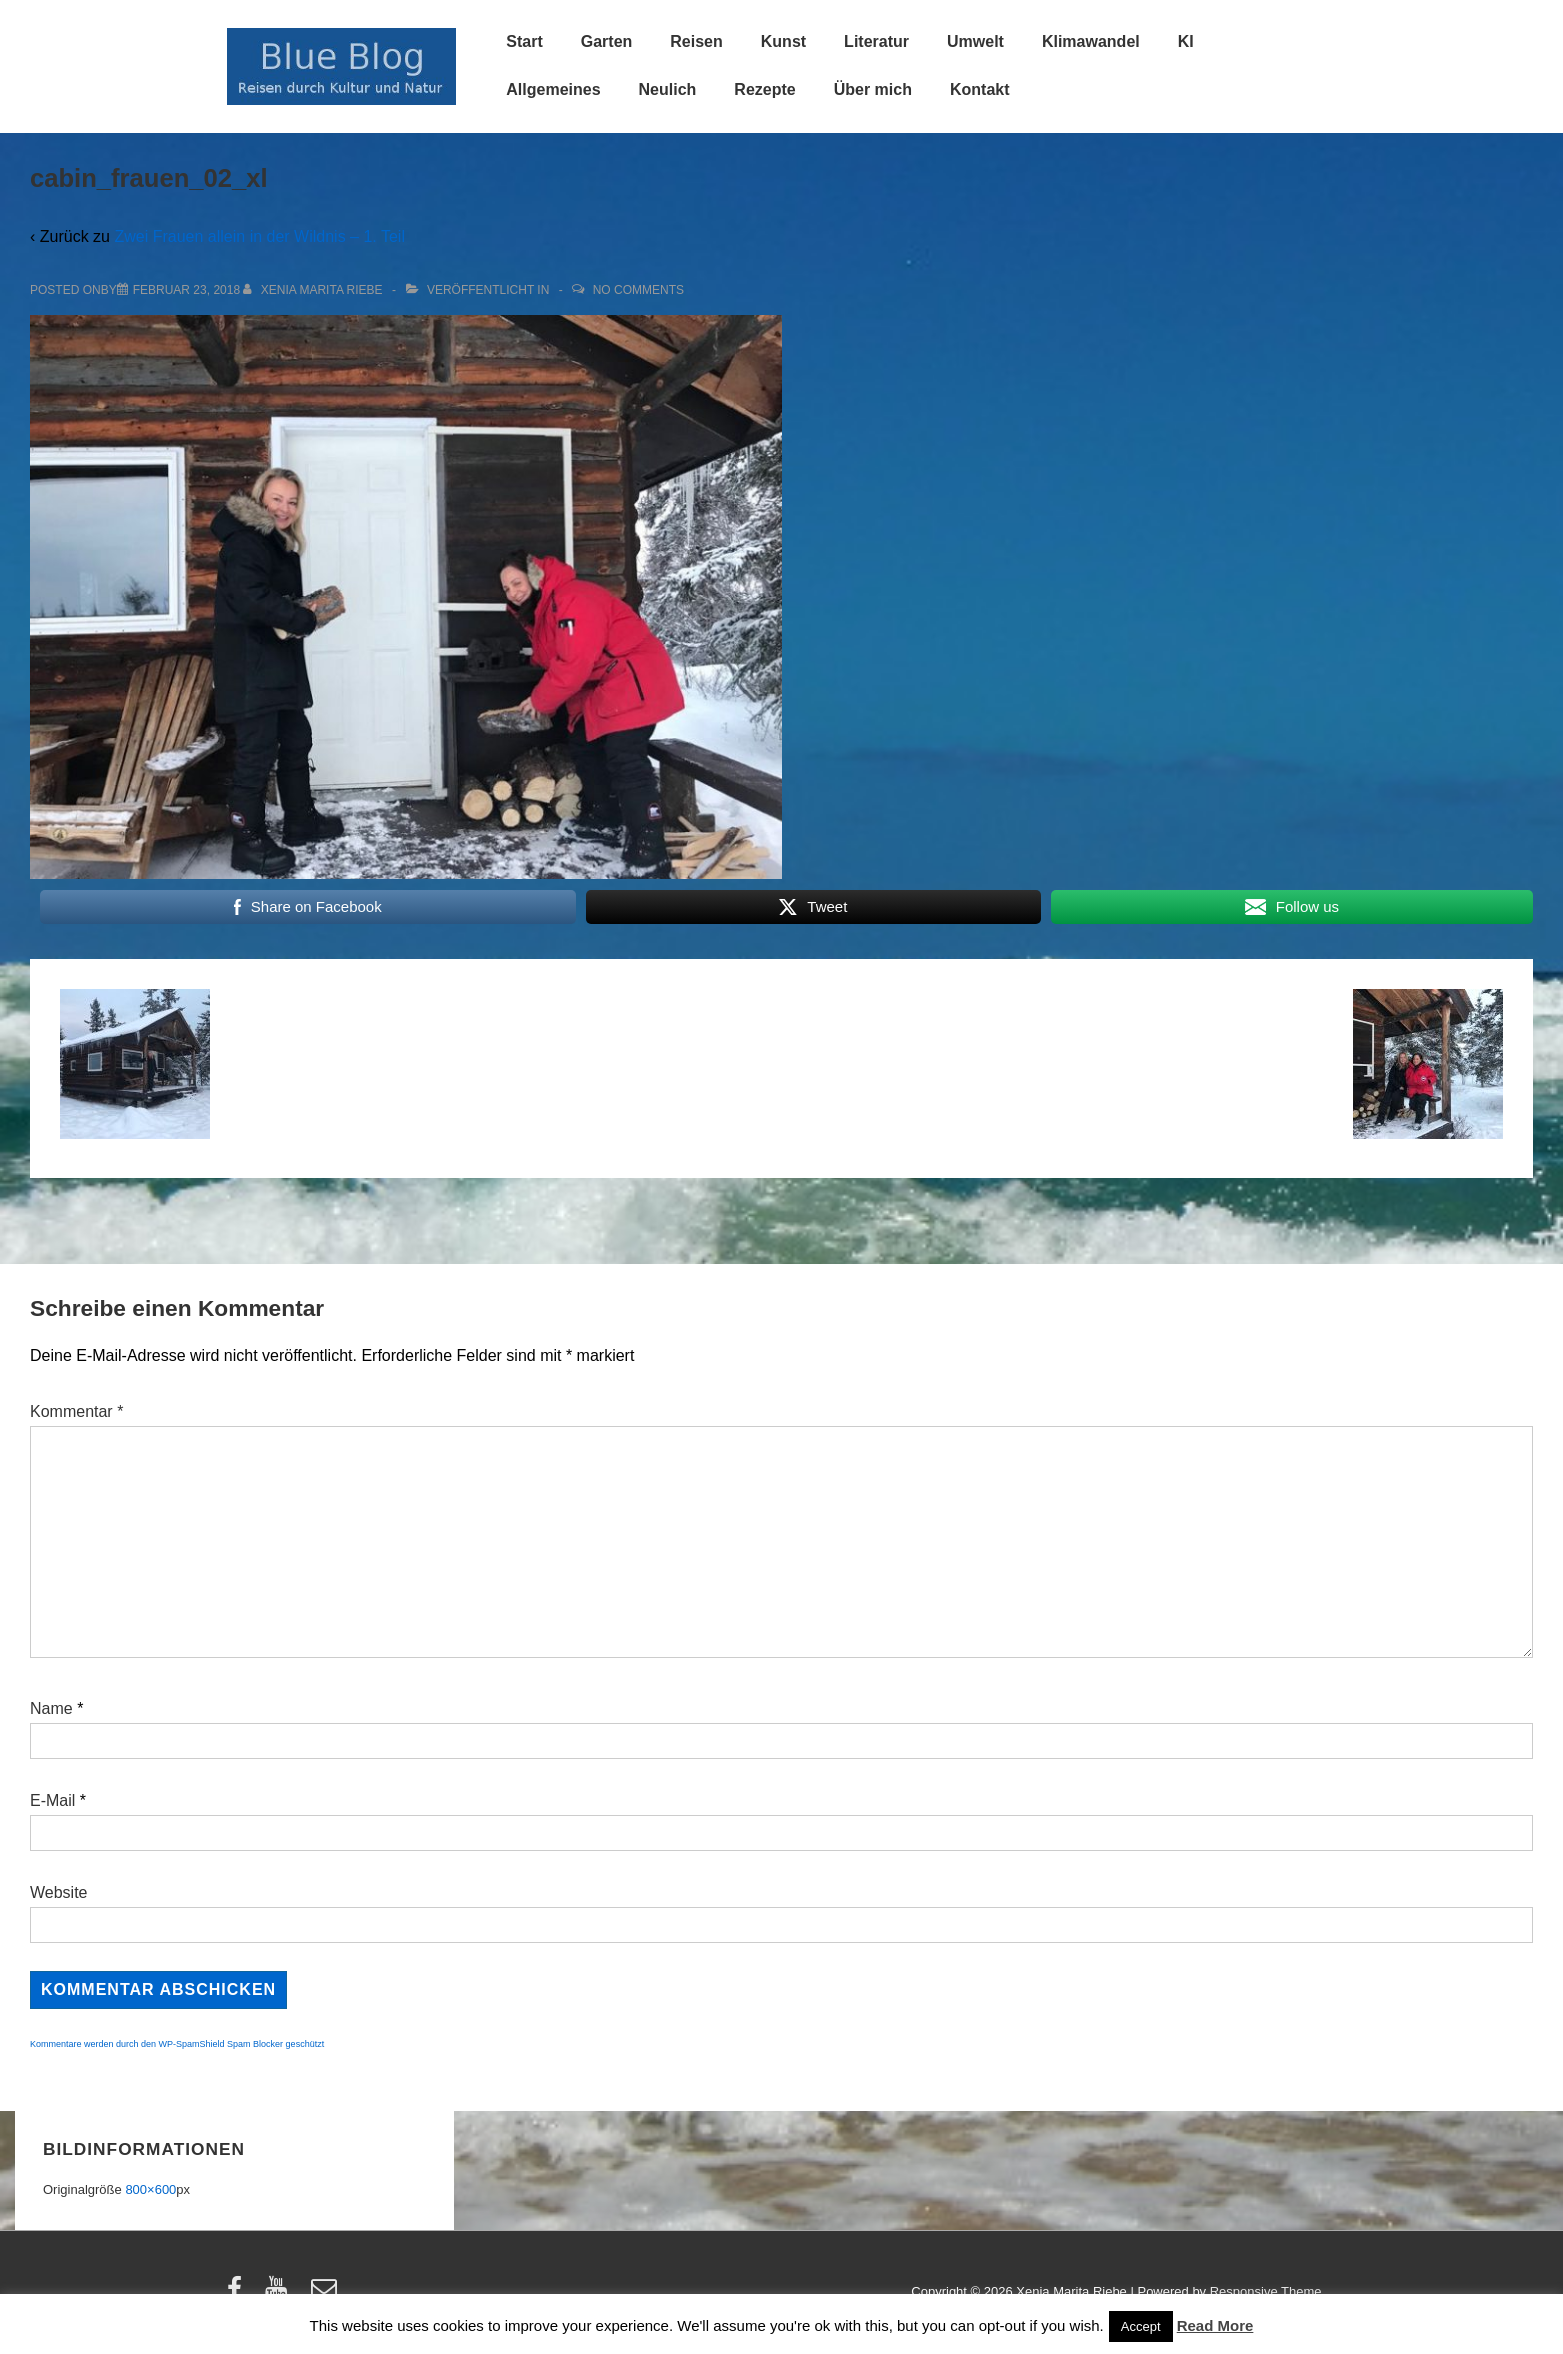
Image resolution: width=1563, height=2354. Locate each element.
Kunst (783, 41)
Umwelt (975, 41)
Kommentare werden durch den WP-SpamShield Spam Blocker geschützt (177, 2044)
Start (524, 41)
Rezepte (764, 89)
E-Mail (52, 1800)
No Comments (638, 290)
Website (59, 1892)
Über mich (873, 89)
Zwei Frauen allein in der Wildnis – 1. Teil (259, 236)
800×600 (150, 2189)
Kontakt (980, 89)
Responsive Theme (1266, 2291)
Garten (607, 41)
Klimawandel (1091, 41)
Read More (1215, 2325)
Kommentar (76, 1411)
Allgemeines (553, 89)
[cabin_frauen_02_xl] (186, 290)
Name (51, 1708)
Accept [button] (1141, 2326)
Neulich (668, 89)
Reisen (696, 41)
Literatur (876, 41)
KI (1186, 41)
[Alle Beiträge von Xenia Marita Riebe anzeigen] (314, 290)
